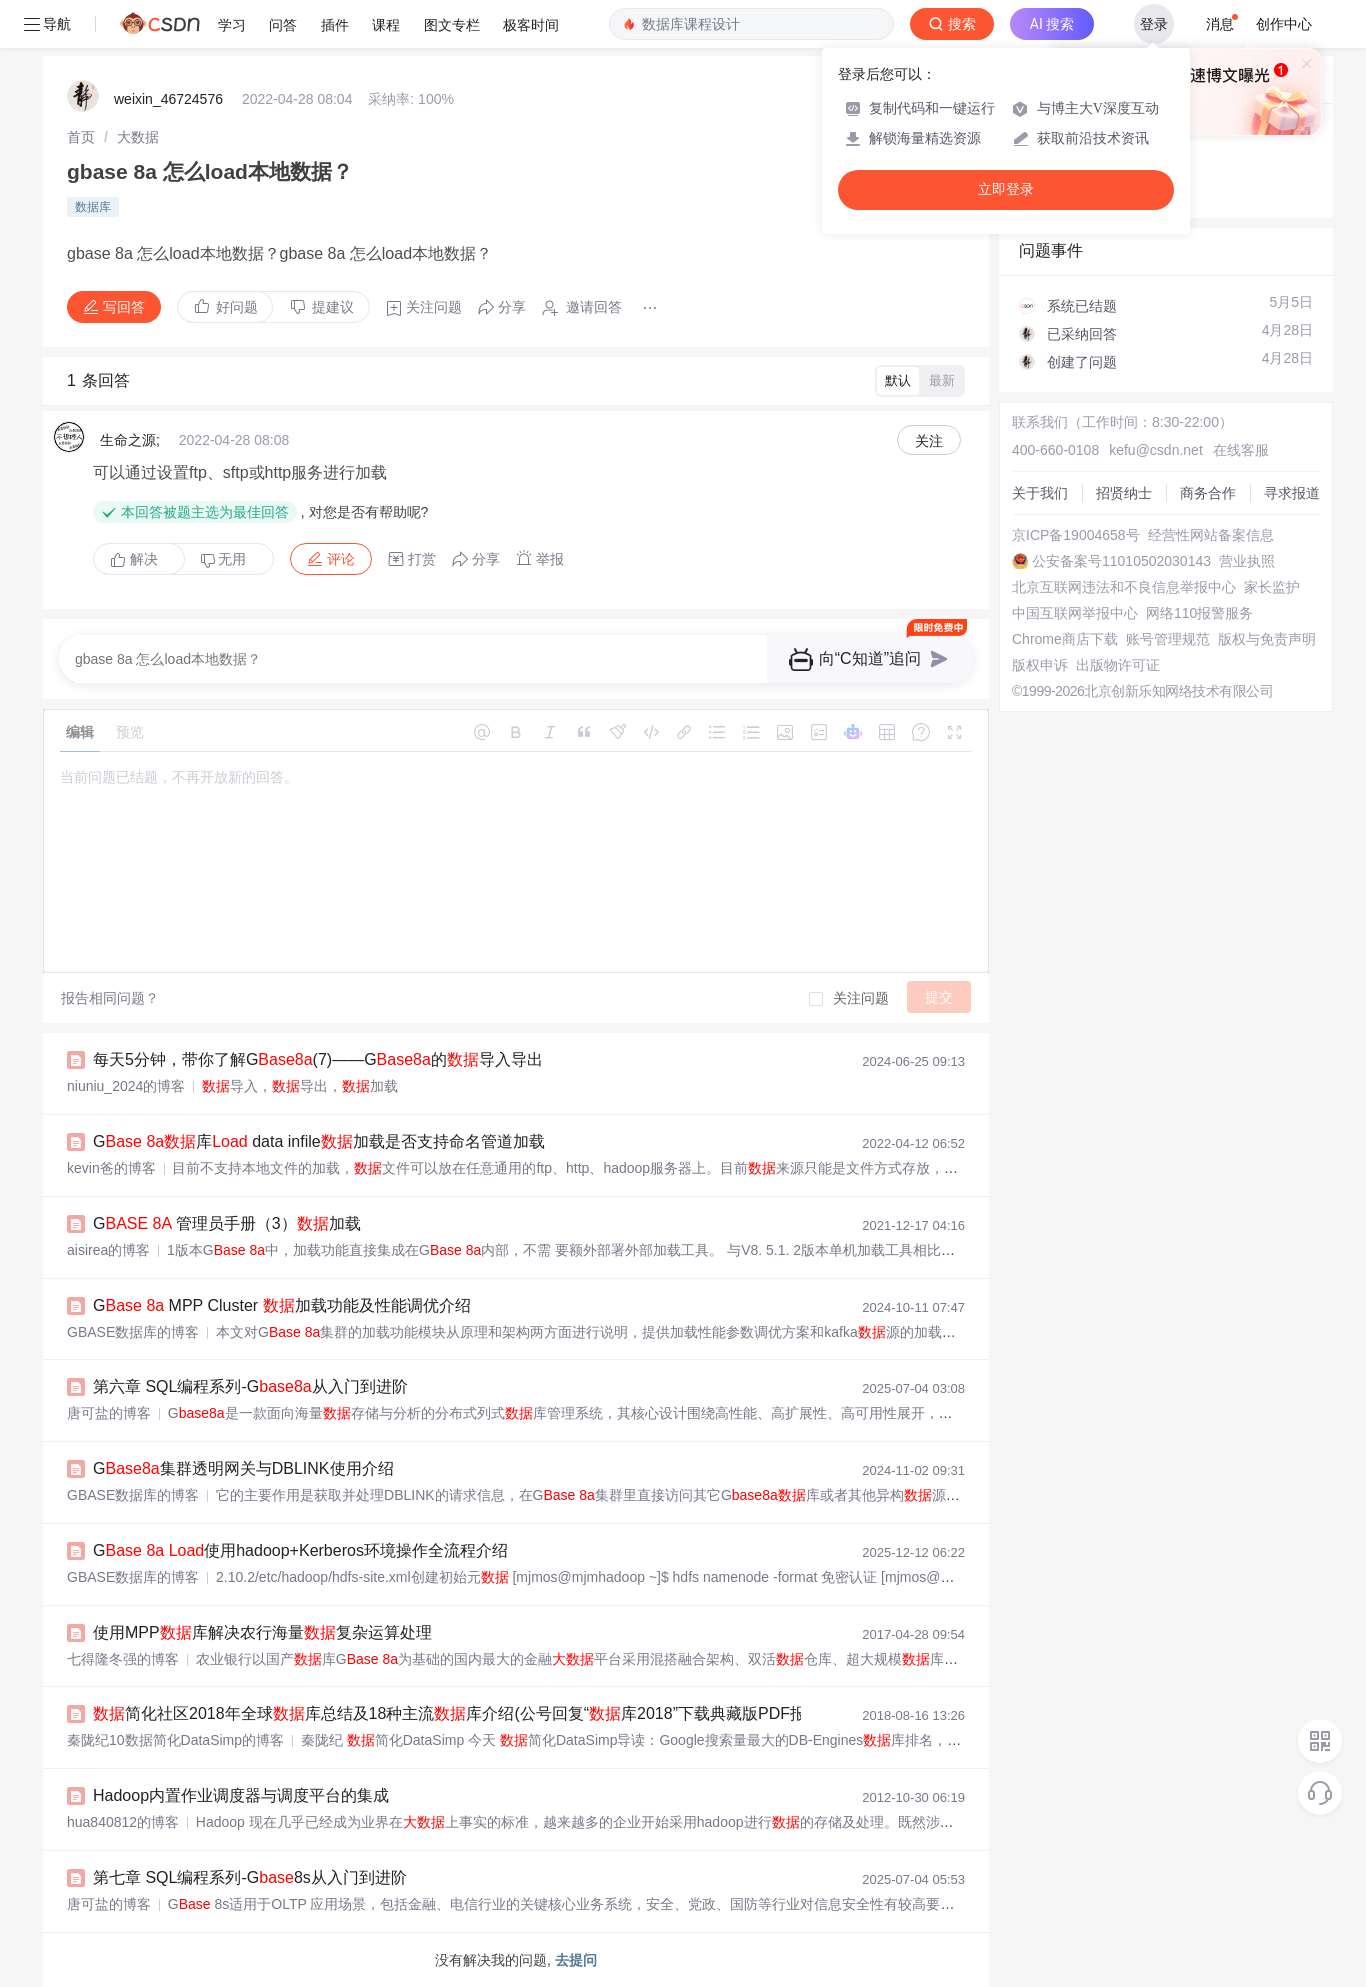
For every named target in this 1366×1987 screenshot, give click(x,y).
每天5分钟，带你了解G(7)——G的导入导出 (318, 1059)
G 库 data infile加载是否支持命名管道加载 (319, 1141)
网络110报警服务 (1199, 613)
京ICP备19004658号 (1076, 535)
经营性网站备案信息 (1211, 535)
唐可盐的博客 (109, 1413)
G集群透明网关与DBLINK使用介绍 (243, 1468)
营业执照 (1247, 561)
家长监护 (1272, 587)
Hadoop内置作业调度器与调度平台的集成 (241, 1795)
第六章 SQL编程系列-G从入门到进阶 (250, 1386)
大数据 (138, 137)
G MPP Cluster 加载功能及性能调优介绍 (282, 1305)
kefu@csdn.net (1156, 450)
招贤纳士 (1124, 493)
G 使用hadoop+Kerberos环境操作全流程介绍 (300, 1550)
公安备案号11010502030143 (1121, 561)
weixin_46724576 (168, 99)
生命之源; (130, 440)
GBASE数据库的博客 (133, 1332)
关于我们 (1040, 493)
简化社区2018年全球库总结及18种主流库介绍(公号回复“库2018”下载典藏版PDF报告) (460, 1713)
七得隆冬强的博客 (123, 1659)
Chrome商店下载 (1065, 639)
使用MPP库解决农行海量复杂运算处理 (262, 1632)
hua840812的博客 (123, 1822)
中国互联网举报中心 (1075, 613)
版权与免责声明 (1267, 639)
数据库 (93, 207)
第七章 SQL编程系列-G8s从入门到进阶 (250, 1877)
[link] (81, 137)
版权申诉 (1040, 665)
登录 (1154, 24)
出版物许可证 (1118, 665)
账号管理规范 (1168, 639)
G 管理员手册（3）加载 (227, 1223)
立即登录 (1006, 189)
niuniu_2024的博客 (126, 1086)
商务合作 (1208, 493)
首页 (81, 137)
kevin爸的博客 (111, 1168)
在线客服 (1241, 450)
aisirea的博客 (108, 1250)
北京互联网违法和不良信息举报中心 (1124, 587)
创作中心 (1284, 24)
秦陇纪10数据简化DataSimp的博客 (175, 1740)
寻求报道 (1292, 493)
